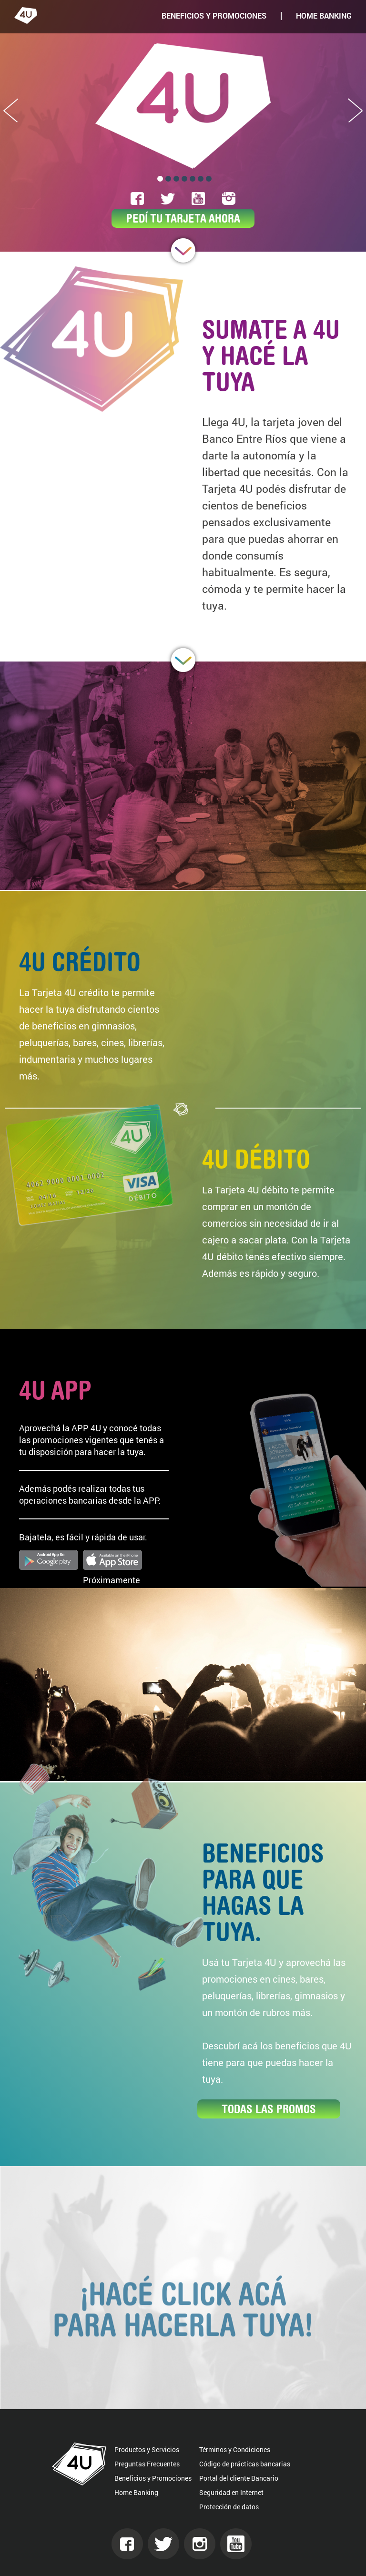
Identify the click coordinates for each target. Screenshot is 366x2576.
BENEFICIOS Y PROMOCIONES (214, 16)
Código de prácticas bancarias (244, 2463)
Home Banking (136, 2492)
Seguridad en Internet (231, 2492)
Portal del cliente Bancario (238, 2478)
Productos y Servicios (146, 2449)
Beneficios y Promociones (153, 2478)
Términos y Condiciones (234, 2449)
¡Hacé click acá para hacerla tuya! (183, 2333)
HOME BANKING (324, 16)
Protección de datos (229, 2506)
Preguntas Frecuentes (147, 2463)
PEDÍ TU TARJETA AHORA (183, 218)
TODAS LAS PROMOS (269, 2109)
